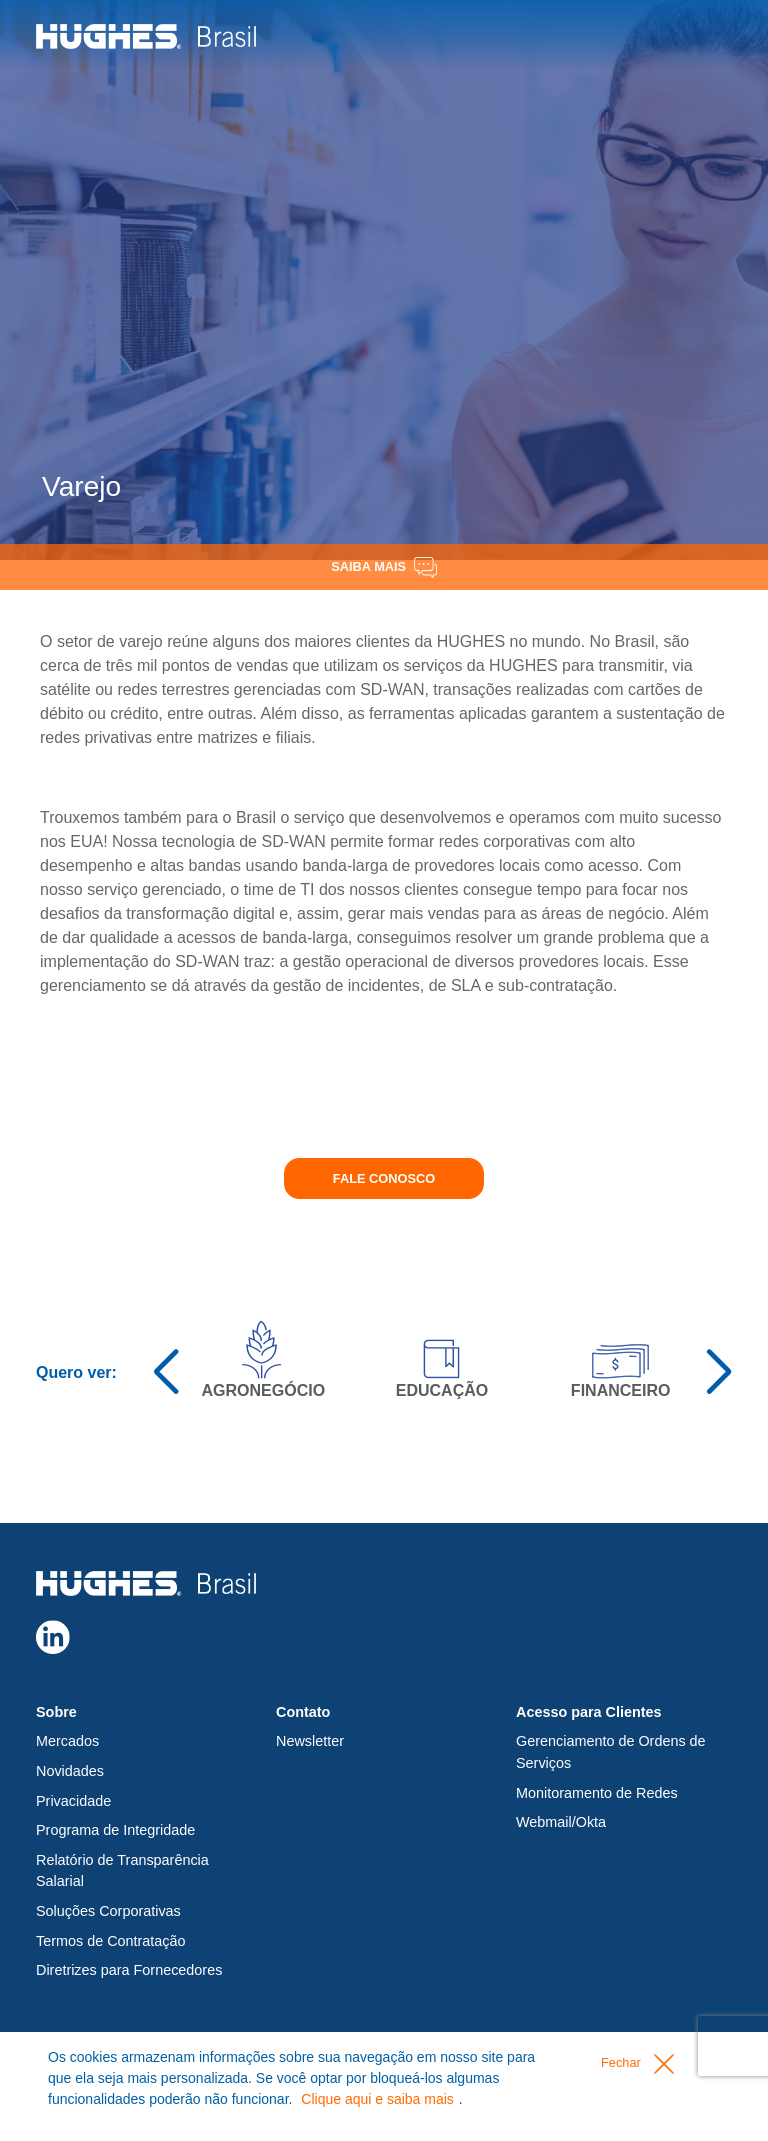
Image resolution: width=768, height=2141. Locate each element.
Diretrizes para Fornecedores (129, 1970)
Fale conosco (384, 1178)
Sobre (56, 1712)
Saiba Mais (383, 567)
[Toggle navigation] (705, 35)
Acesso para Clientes (589, 1712)
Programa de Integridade (115, 1830)
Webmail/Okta (561, 1822)
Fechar (637, 2064)
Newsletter (310, 1741)
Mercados (67, 1741)
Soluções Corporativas (108, 1911)
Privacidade (73, 1801)
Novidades (70, 1771)
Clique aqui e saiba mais (377, 2099)
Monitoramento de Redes (597, 1793)
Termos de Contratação (111, 1941)
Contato (303, 1712)
